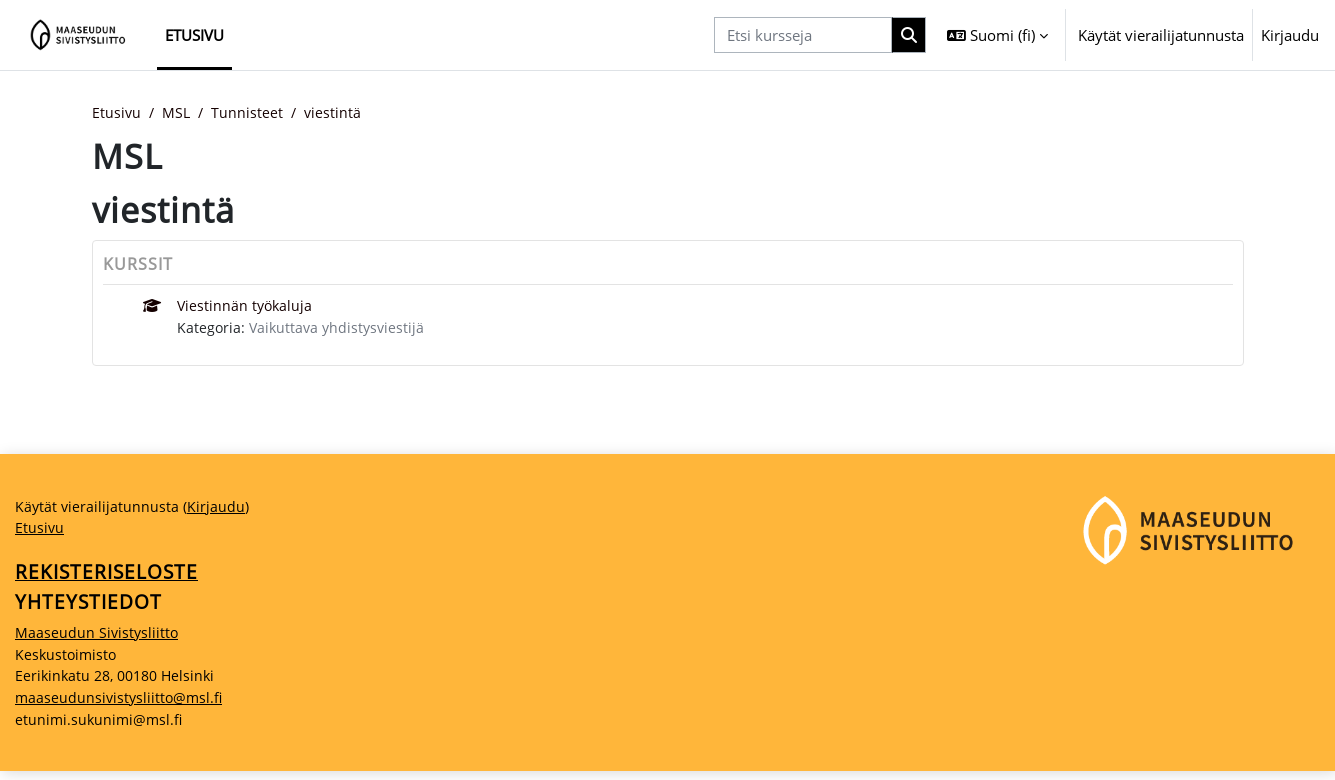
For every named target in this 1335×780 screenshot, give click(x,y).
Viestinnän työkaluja (246, 307)
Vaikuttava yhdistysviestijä (340, 330)
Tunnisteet (252, 113)
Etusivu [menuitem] (194, 35)
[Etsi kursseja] (803, 35)
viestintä (339, 113)
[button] (997, 35)
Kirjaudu (1290, 35)
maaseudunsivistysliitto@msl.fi (121, 706)
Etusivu (117, 113)
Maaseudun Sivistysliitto (98, 639)
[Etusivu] (78, 35)
